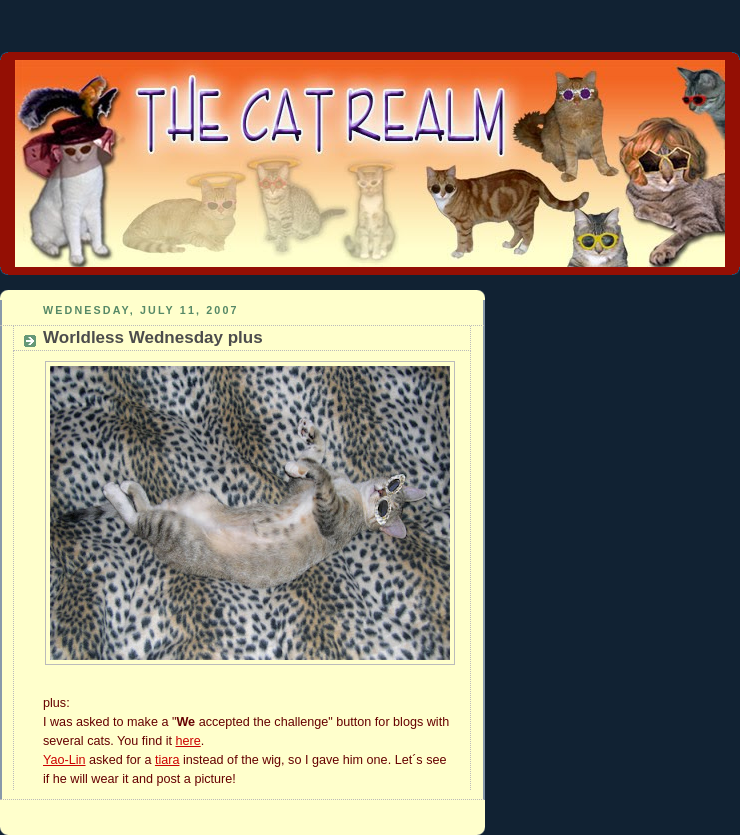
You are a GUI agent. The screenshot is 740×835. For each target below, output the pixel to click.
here (187, 741)
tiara (167, 760)
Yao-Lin (64, 760)
